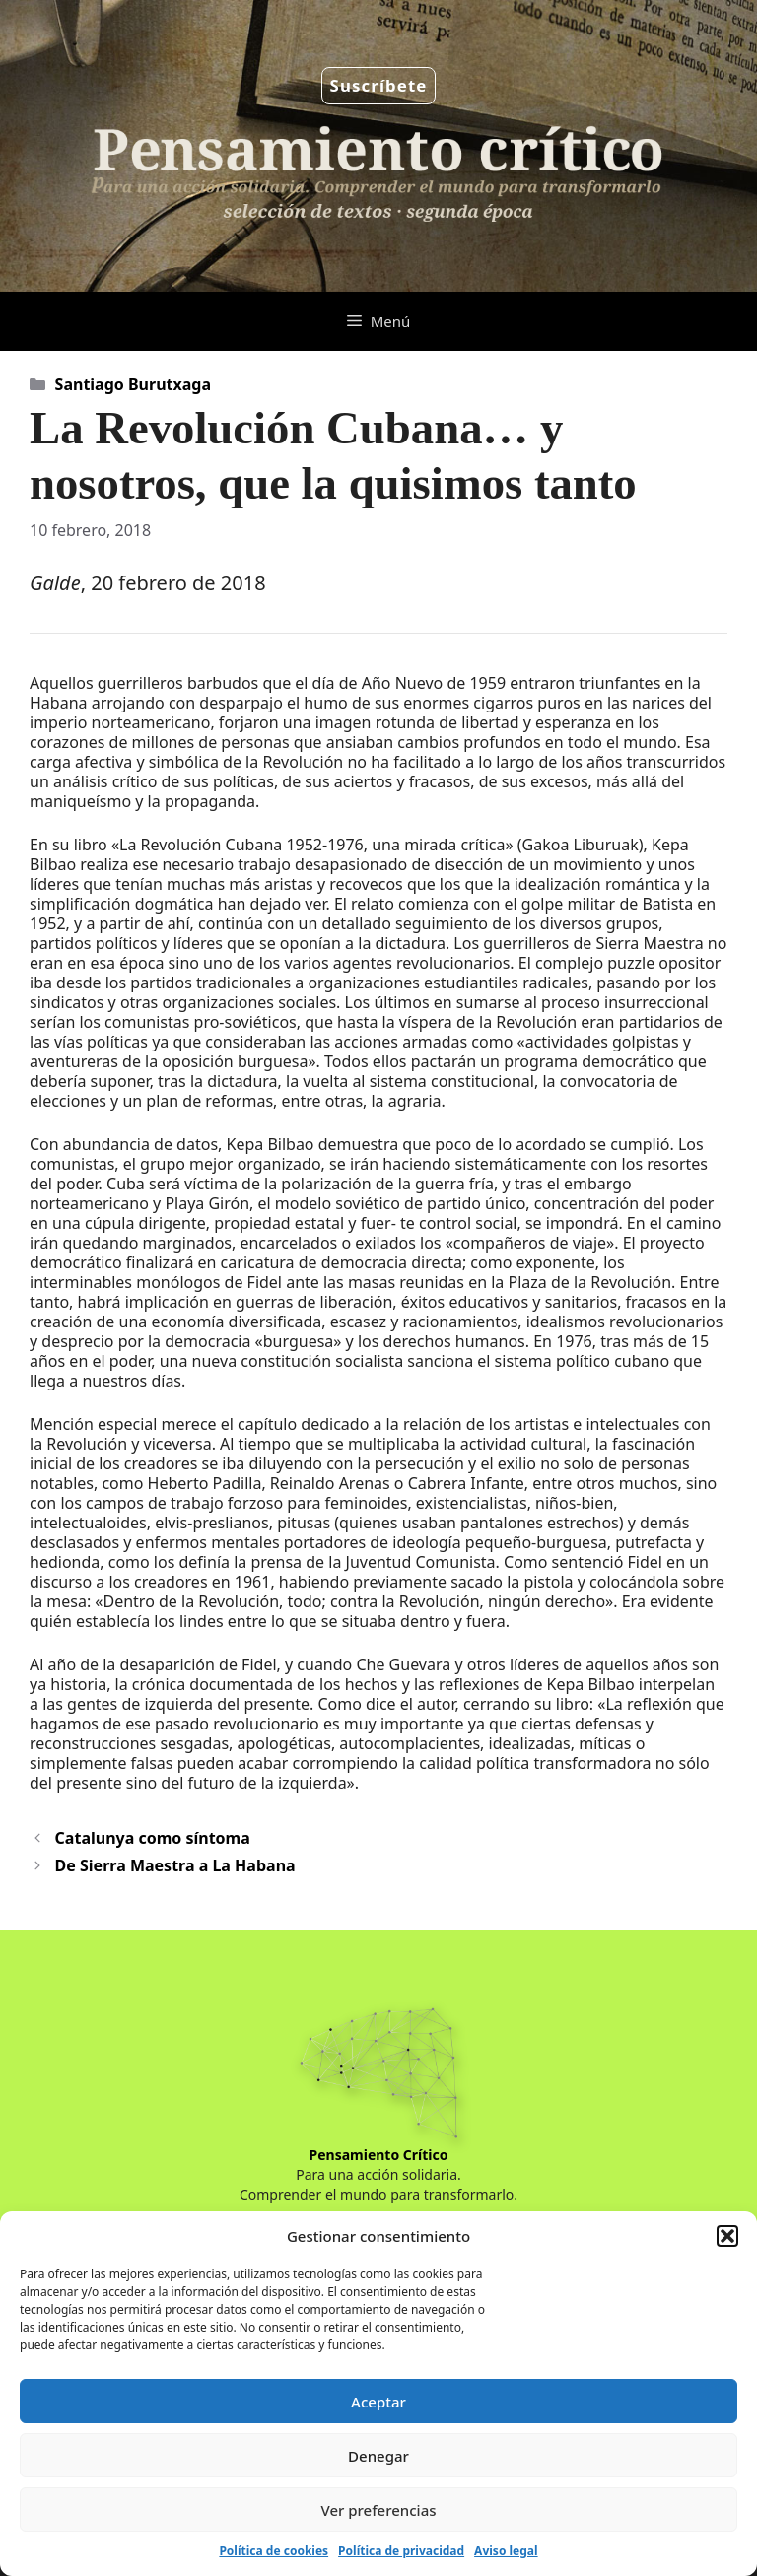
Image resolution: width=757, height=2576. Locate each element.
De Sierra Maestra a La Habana (175, 1865)
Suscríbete (379, 85)
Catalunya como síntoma (152, 1838)
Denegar (378, 2456)
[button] (727, 2236)
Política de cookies (273, 2550)
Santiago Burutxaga (133, 384)
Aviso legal (505, 2550)
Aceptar (378, 2401)
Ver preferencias (378, 2510)
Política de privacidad (401, 2550)
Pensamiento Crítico (379, 2154)
